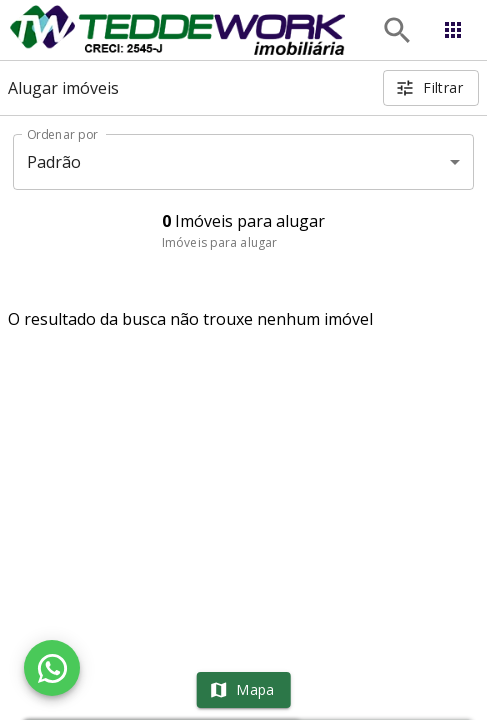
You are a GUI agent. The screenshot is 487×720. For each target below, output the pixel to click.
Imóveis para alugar (219, 242)
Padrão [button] (54, 162)
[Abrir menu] (453, 30)
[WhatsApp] (52, 668)
